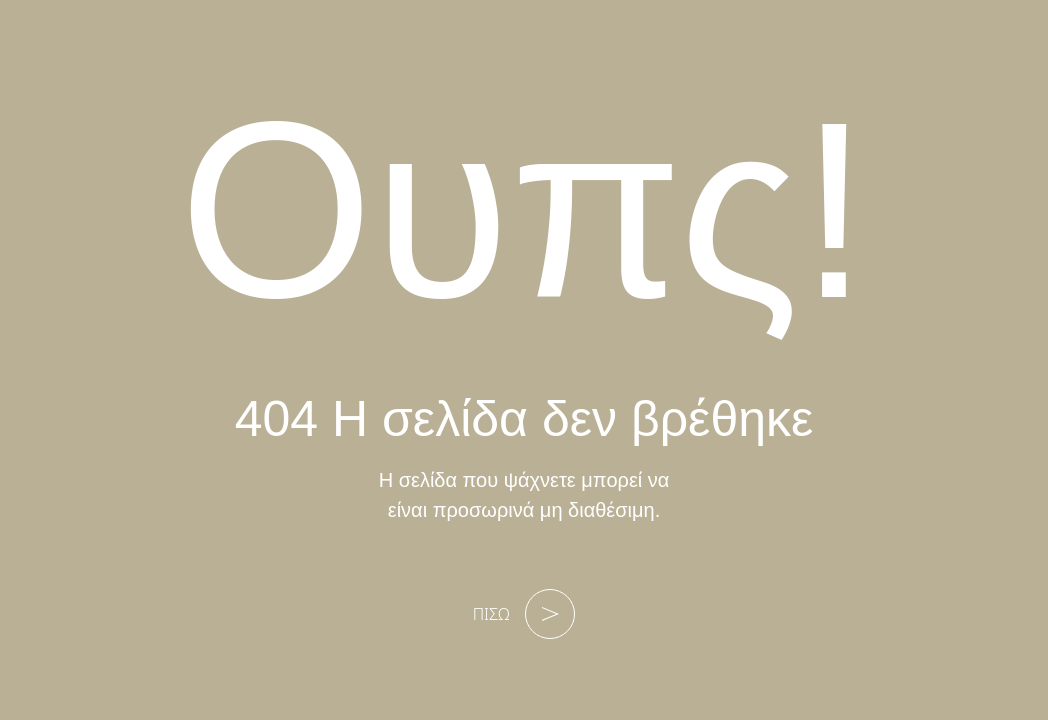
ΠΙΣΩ (524, 614)
